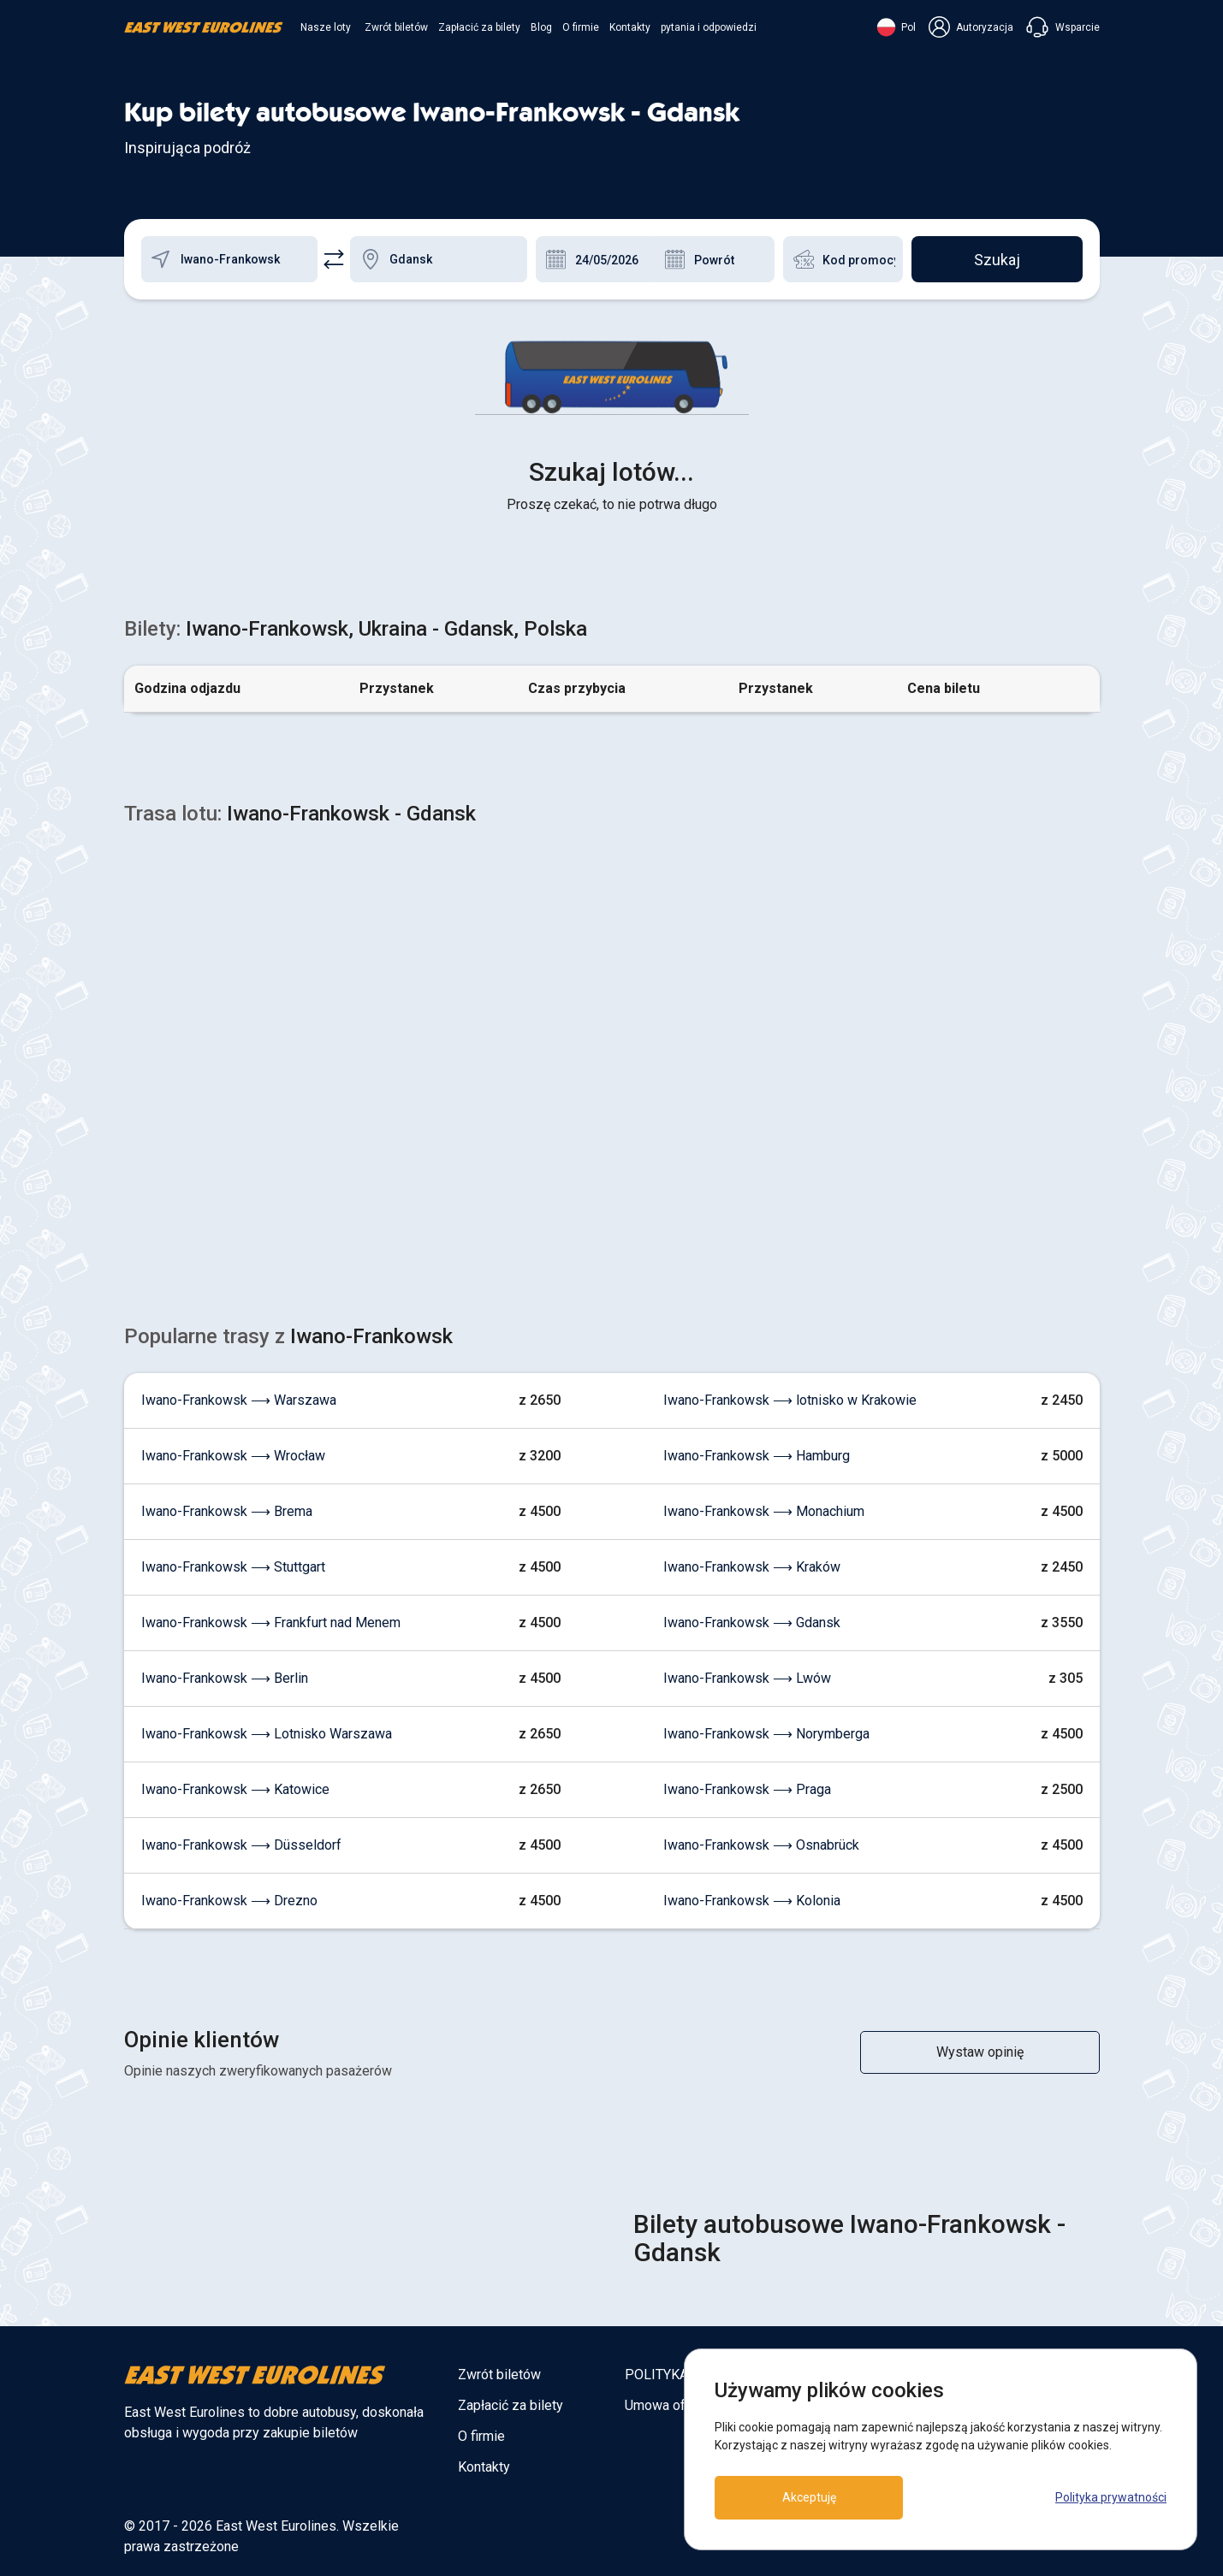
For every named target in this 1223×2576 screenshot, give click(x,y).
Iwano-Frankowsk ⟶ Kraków (751, 1567)
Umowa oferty (667, 2405)
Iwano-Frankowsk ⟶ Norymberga (766, 1734)
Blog (541, 27)
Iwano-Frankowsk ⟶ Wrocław (233, 1456)
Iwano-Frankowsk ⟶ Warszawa (238, 1400)
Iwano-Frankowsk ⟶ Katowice (235, 1789)
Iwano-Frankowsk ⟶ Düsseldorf (241, 1845)
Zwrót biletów (396, 27)
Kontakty (629, 27)
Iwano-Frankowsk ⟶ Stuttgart (233, 1567)
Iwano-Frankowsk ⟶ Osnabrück (761, 1845)
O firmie (580, 27)
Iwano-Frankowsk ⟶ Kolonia (751, 1900)
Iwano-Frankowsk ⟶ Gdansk (751, 1622)
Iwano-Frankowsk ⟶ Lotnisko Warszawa (266, 1734)
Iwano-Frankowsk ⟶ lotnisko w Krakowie (790, 1400)
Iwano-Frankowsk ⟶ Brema (226, 1511)
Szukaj (997, 260)
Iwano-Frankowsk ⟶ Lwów (747, 1678)
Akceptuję (809, 2497)
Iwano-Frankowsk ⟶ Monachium (763, 1511)
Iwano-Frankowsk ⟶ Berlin (224, 1678)
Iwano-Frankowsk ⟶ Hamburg (756, 1456)
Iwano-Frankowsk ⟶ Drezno (229, 1900)
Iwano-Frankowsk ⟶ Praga (747, 1789)
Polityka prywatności (1111, 2497)
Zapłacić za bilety (479, 27)
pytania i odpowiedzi (709, 27)
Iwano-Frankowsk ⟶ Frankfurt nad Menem (271, 1622)
